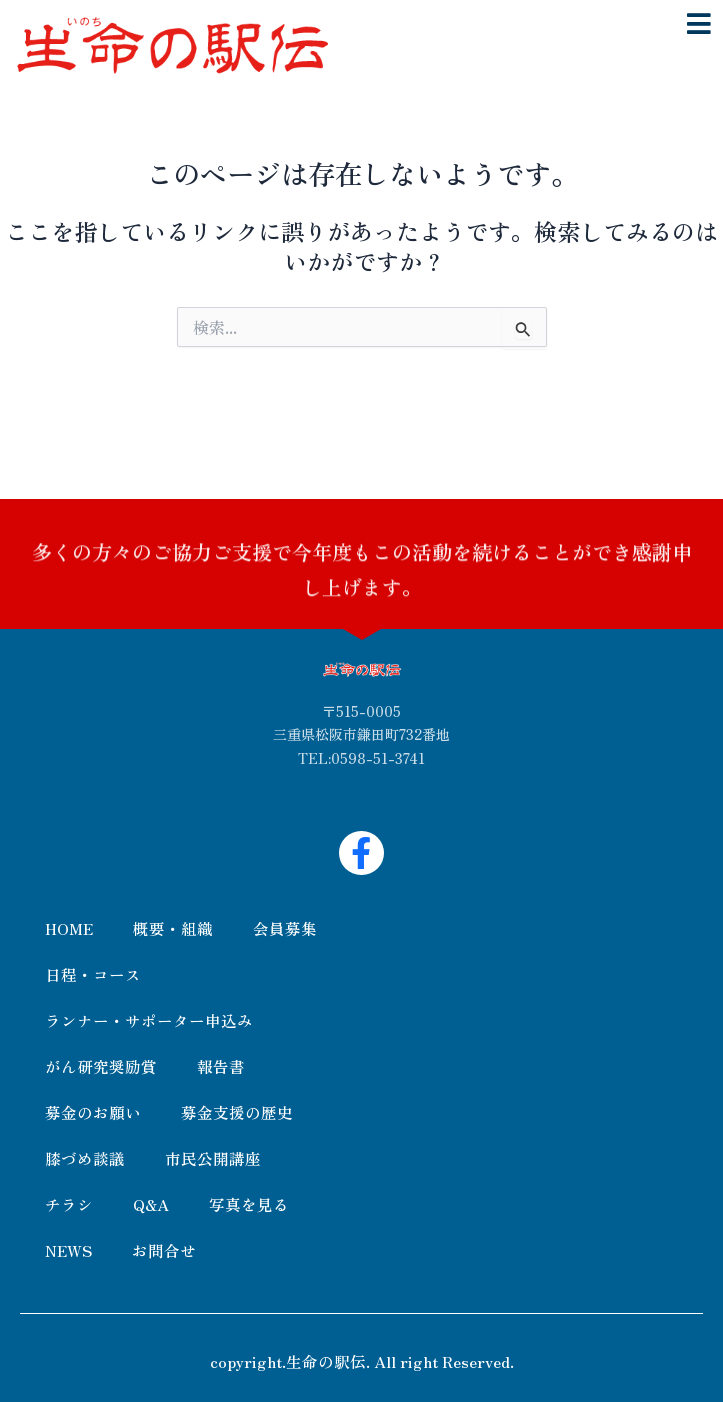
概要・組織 (173, 928)
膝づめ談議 (85, 1158)
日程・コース (93, 974)
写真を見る (249, 1204)
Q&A (151, 1204)
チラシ (69, 1204)
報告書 (221, 1066)
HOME (69, 928)
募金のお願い (93, 1112)
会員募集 (285, 928)
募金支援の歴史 (237, 1112)
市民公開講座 (213, 1158)
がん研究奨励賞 (101, 1066)
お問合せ (164, 1250)
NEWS (68, 1250)
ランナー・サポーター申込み (149, 1020)
